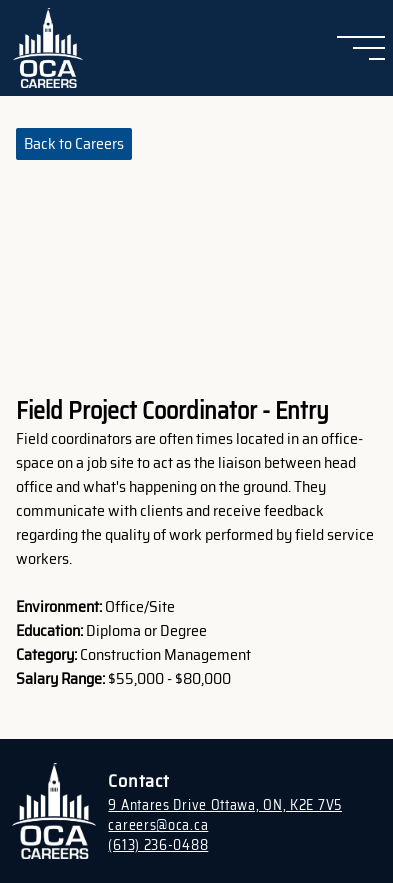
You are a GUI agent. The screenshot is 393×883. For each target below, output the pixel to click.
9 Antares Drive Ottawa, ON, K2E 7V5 (225, 805)
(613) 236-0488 (158, 845)
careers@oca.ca (158, 825)
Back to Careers (74, 143)
